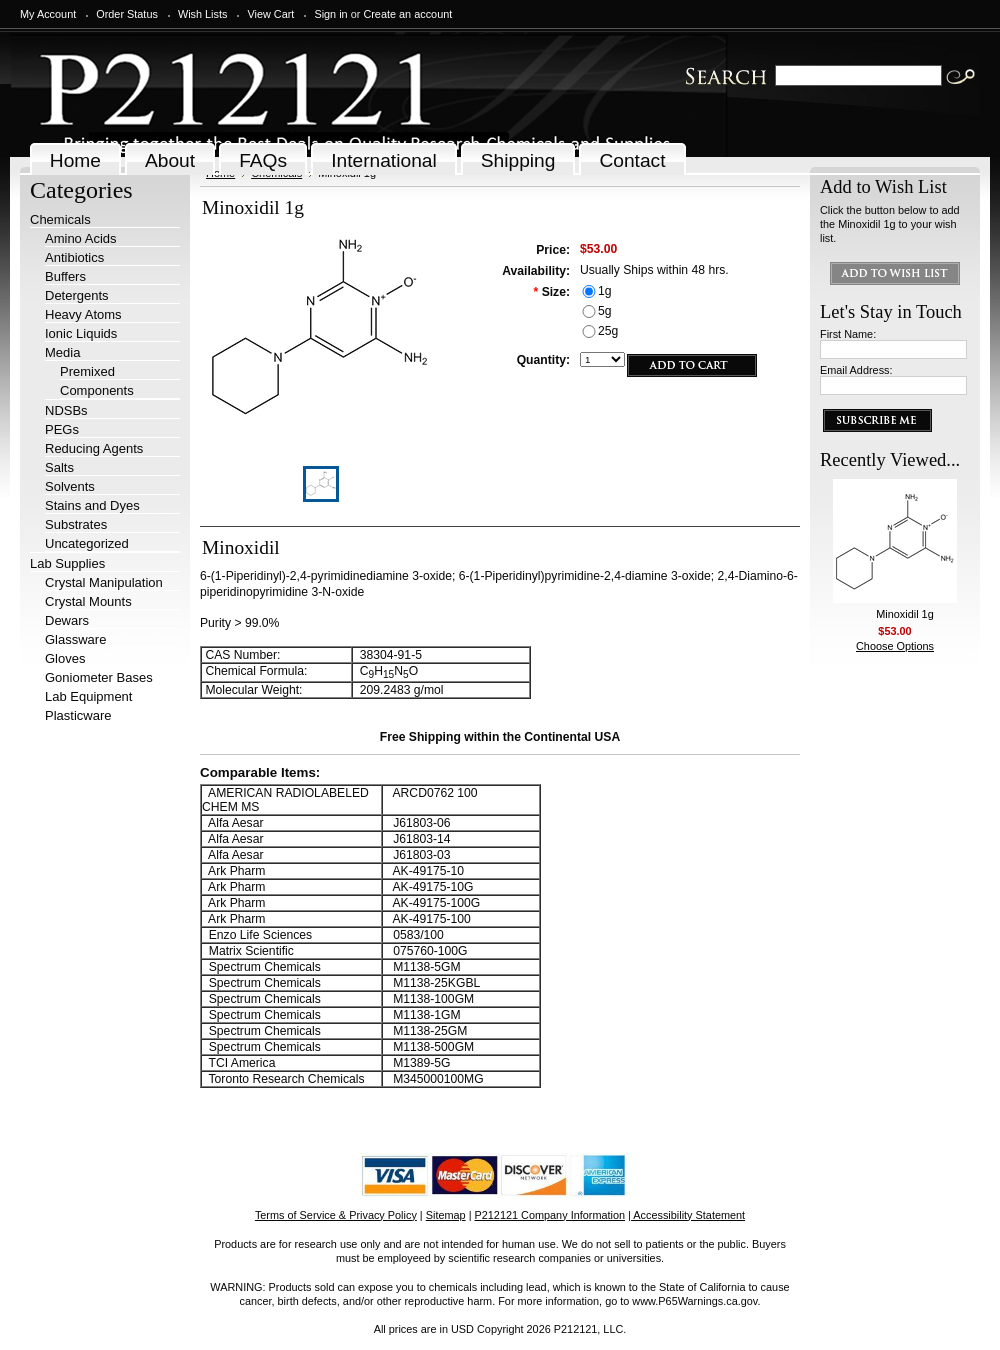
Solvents (70, 486)
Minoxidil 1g (904, 614)
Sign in (330, 14)
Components (97, 390)
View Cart (270, 14)
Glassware (75, 639)
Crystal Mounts (88, 601)
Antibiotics (74, 257)
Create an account (407, 14)
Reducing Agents (94, 448)
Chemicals (60, 219)
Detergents (77, 295)
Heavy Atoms (83, 314)
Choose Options (895, 646)
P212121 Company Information (550, 1215)
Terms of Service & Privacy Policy (336, 1215)
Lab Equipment (88, 696)
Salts (59, 467)
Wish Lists (203, 14)
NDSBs (66, 410)
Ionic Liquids (81, 333)
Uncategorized (87, 543)
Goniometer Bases (99, 677)
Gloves (65, 658)
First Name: (848, 334)
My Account (48, 14)
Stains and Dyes (92, 505)
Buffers (65, 276)
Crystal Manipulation (104, 582)
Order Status (127, 14)
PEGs (62, 429)
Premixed (87, 371)
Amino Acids (81, 238)
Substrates (76, 524)
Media (62, 352)
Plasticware (78, 715)
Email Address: (856, 370)
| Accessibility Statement (686, 1215)
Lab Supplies (67, 563)
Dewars (67, 620)
